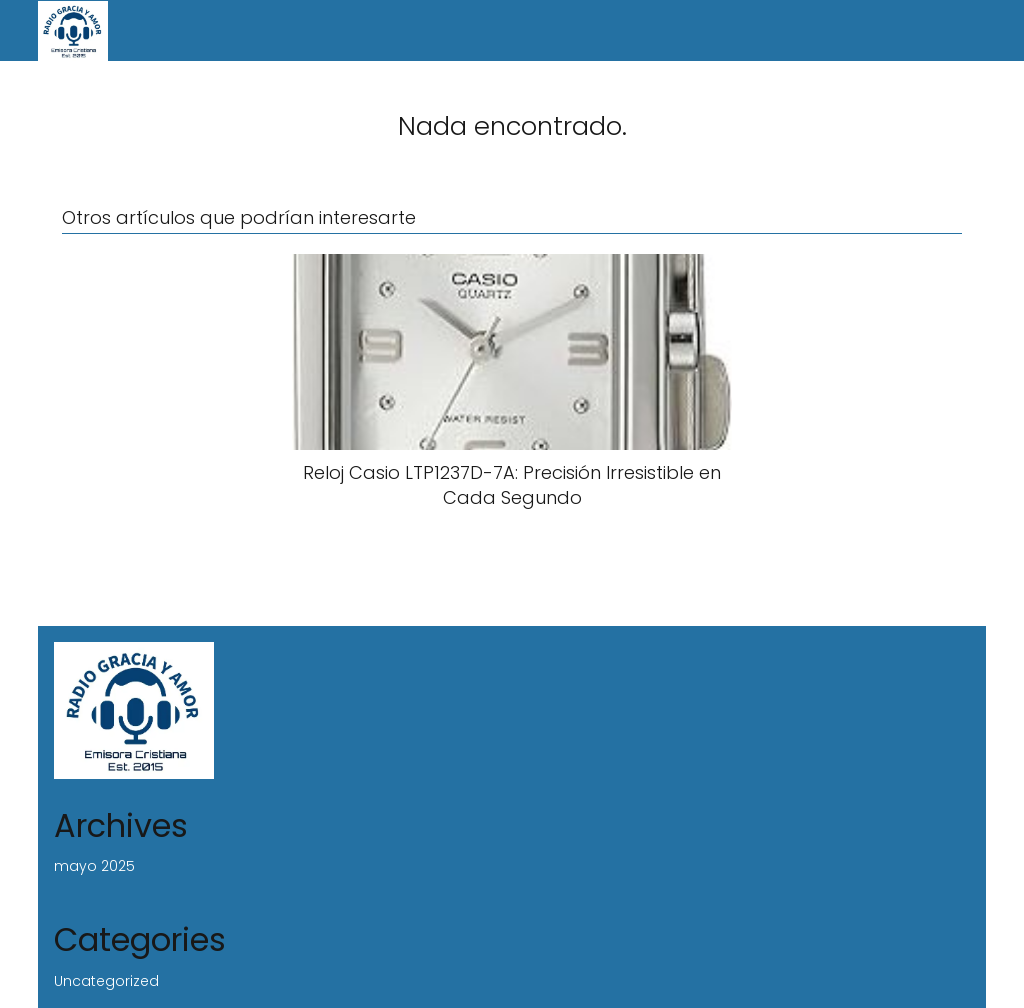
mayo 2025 (94, 866)
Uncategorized (106, 981)
